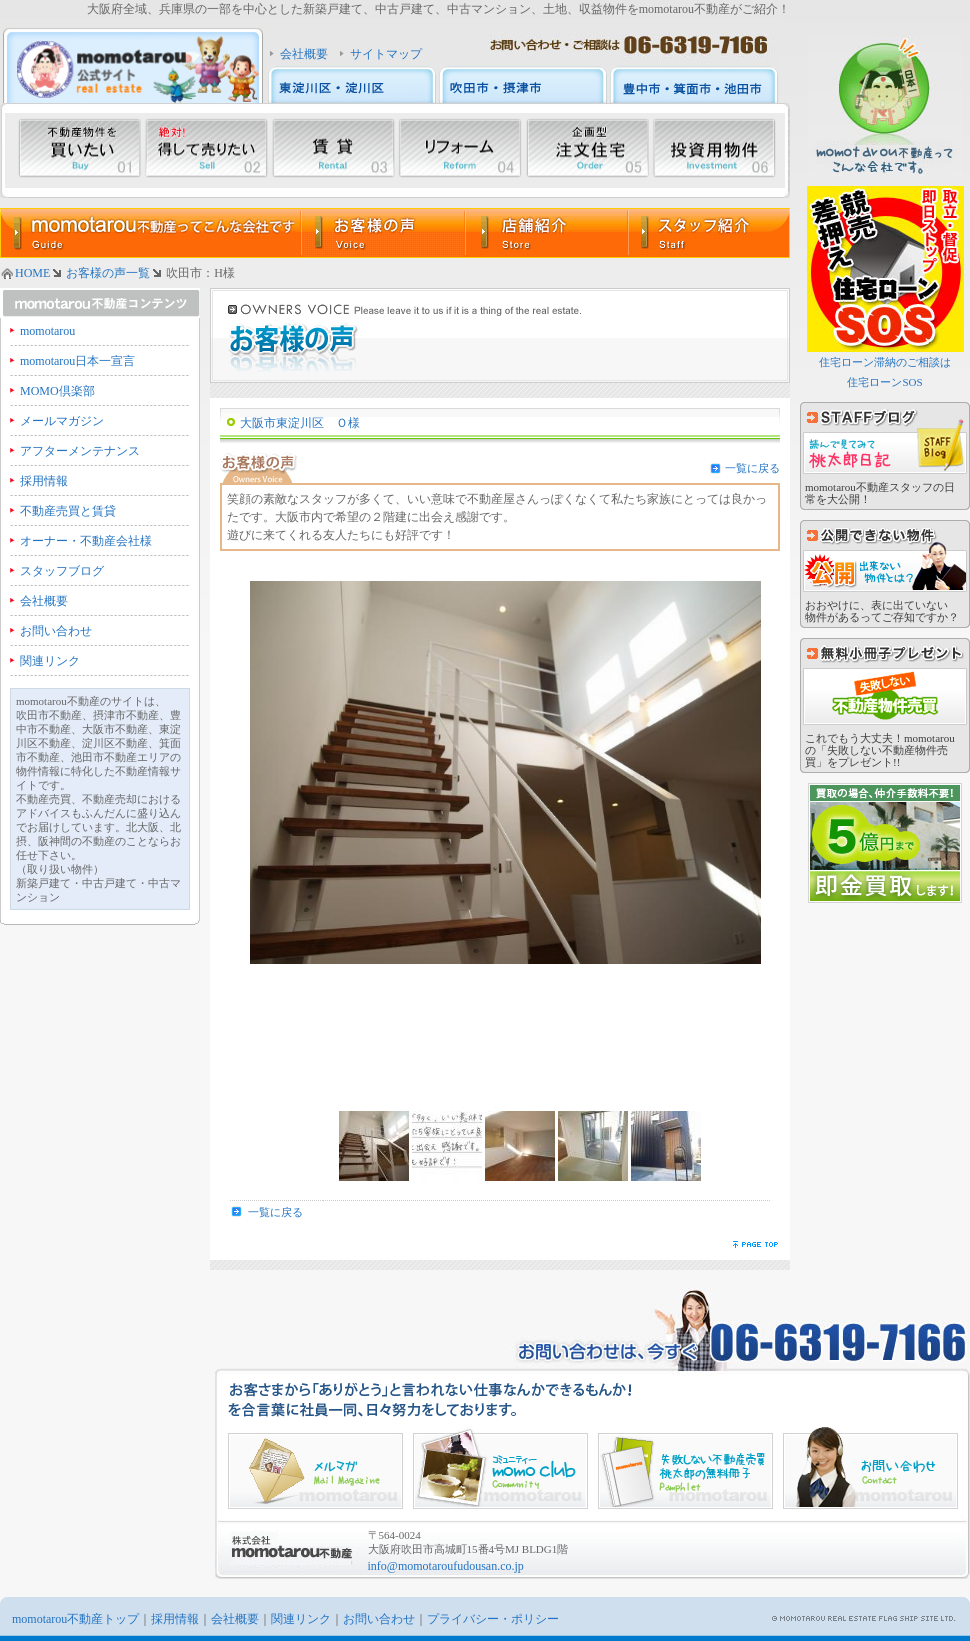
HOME (32, 273)
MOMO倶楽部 (57, 391)
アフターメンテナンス (80, 451)
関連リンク (50, 661)
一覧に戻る (752, 468)
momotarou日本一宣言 (77, 361)
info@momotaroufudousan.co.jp (446, 1566)
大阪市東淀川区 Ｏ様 (300, 423)
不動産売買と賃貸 (68, 511)
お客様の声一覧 (108, 273)
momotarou (47, 331)
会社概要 (304, 54)
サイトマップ (386, 54)
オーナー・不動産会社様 (86, 541)
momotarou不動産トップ (75, 1619)
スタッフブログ (62, 571)
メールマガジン (62, 421)
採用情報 (44, 481)
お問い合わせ (56, 631)
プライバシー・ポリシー (493, 1619)
